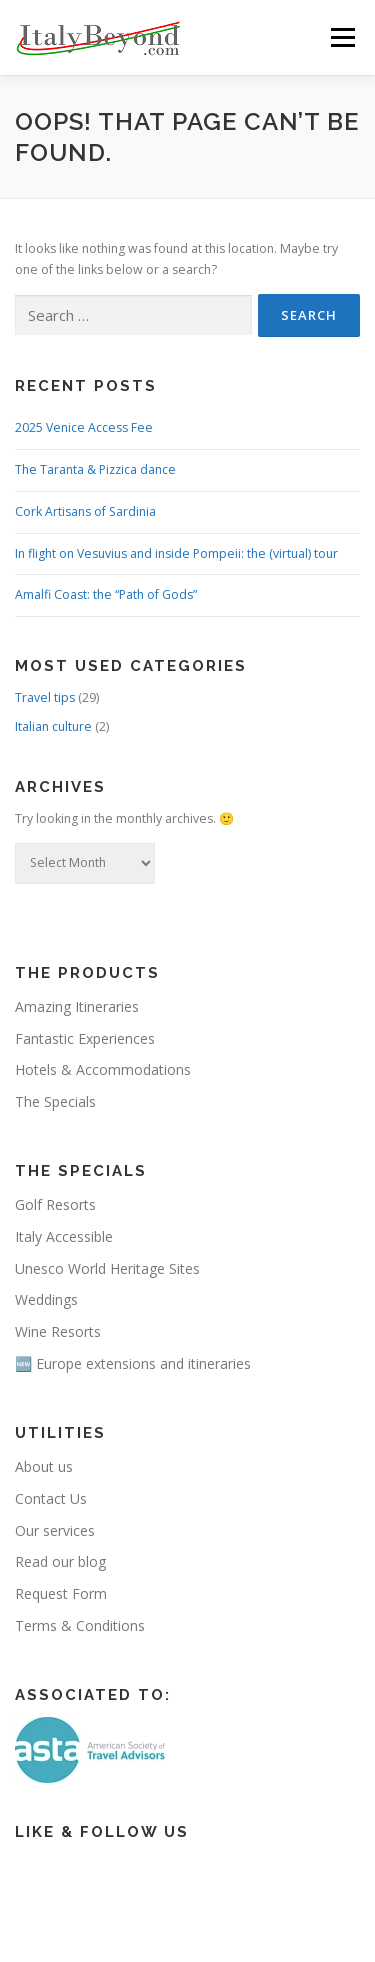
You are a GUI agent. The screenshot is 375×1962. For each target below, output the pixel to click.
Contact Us (51, 1498)
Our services (55, 1530)
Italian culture (53, 726)
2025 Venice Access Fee (84, 427)
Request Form (61, 1593)
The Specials (55, 1101)
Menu (341, 37)
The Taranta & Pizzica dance (95, 469)
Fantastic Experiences (85, 1038)
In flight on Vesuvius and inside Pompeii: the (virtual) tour (176, 553)
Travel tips (45, 697)
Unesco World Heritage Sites (107, 1268)
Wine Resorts (58, 1331)
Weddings (46, 1299)
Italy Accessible (64, 1236)
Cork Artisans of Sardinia (85, 511)
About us (44, 1466)
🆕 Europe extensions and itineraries (133, 1363)
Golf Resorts (55, 1204)
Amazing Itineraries (77, 1006)
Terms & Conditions (80, 1625)
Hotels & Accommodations (103, 1069)
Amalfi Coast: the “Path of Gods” (106, 594)
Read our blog (60, 1561)
